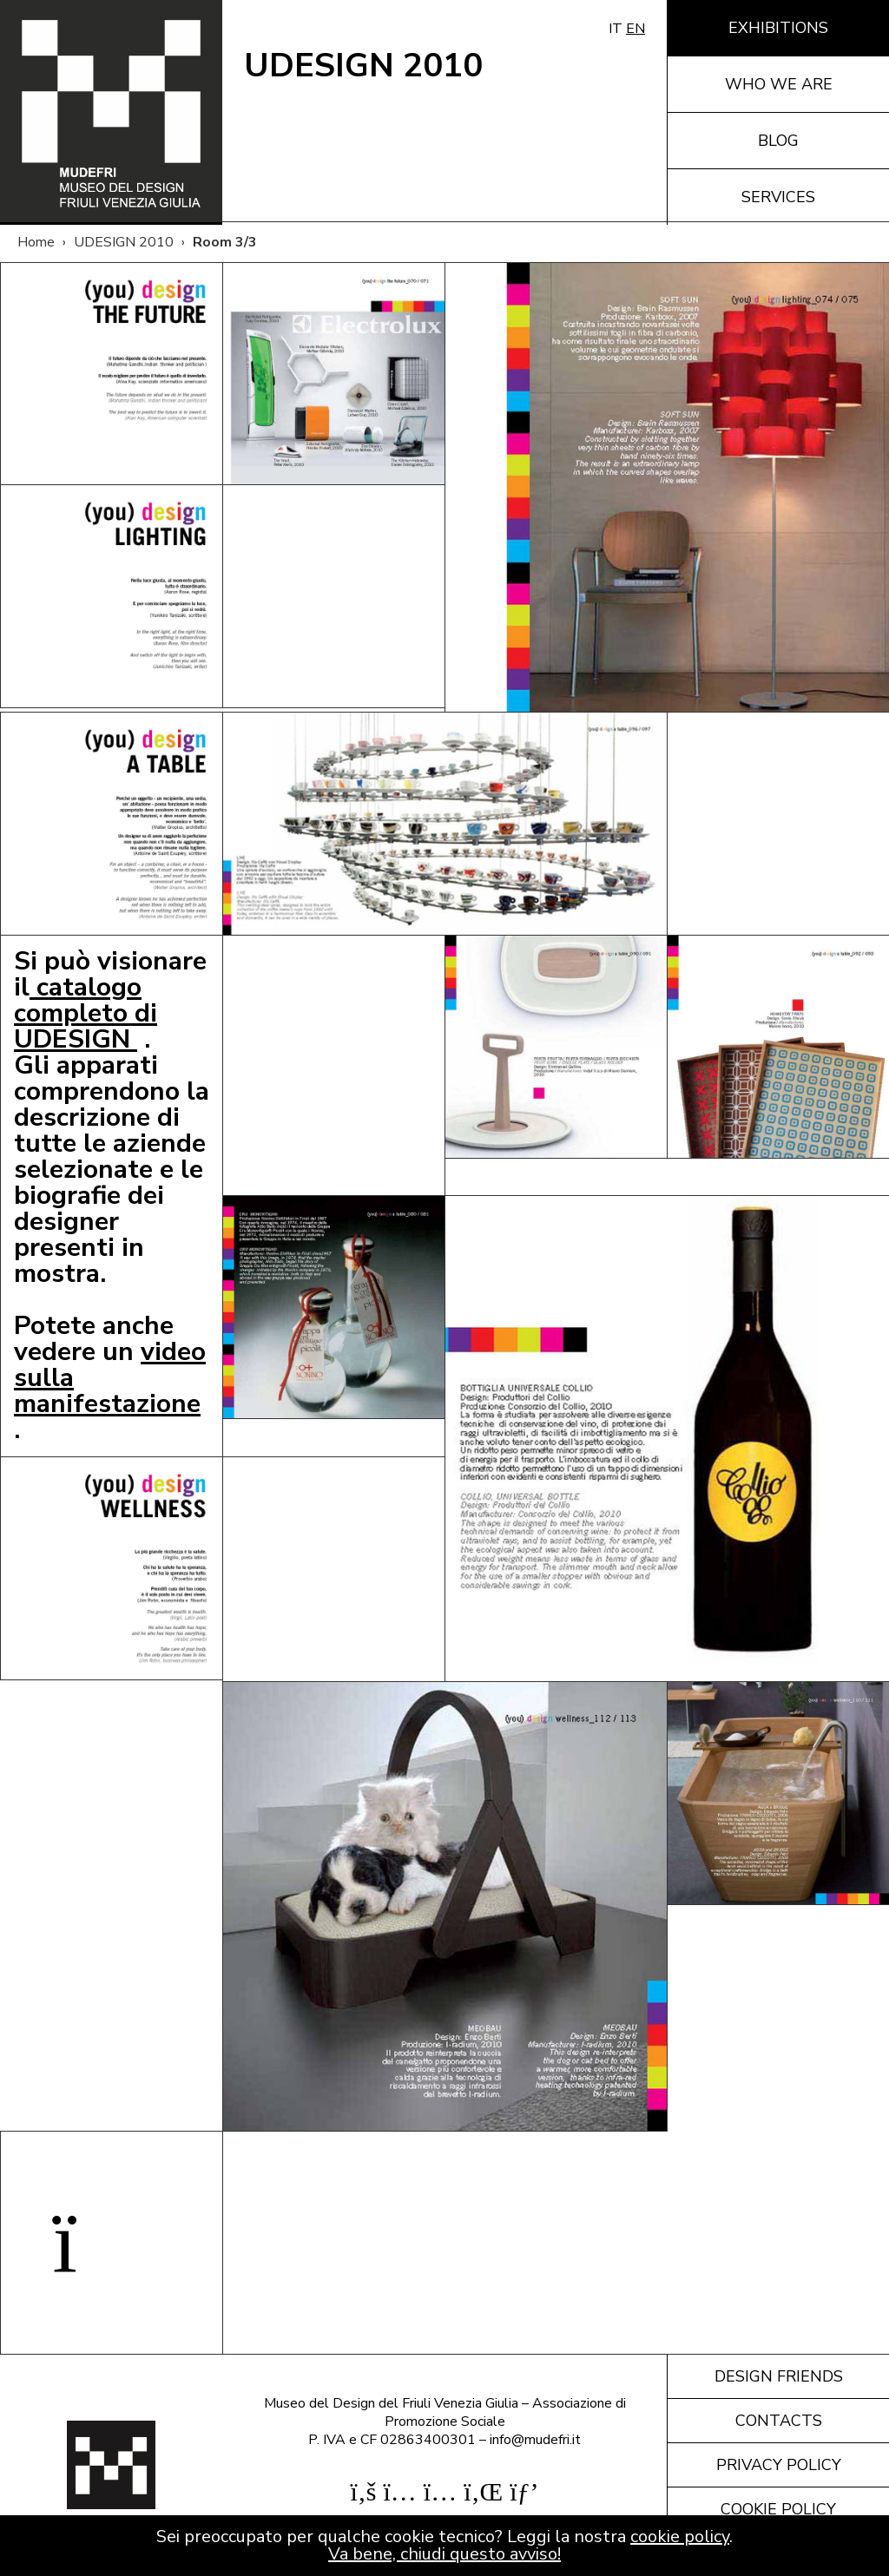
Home (36, 242)
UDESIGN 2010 (124, 242)
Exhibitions (778, 27)
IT (615, 28)
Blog (778, 140)
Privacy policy (778, 2464)
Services (778, 197)
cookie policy (679, 2536)
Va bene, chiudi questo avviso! (444, 2554)
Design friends (778, 2376)
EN (635, 28)
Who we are (779, 84)
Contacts (778, 2420)
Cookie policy (778, 2509)
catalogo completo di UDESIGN (85, 1013)
